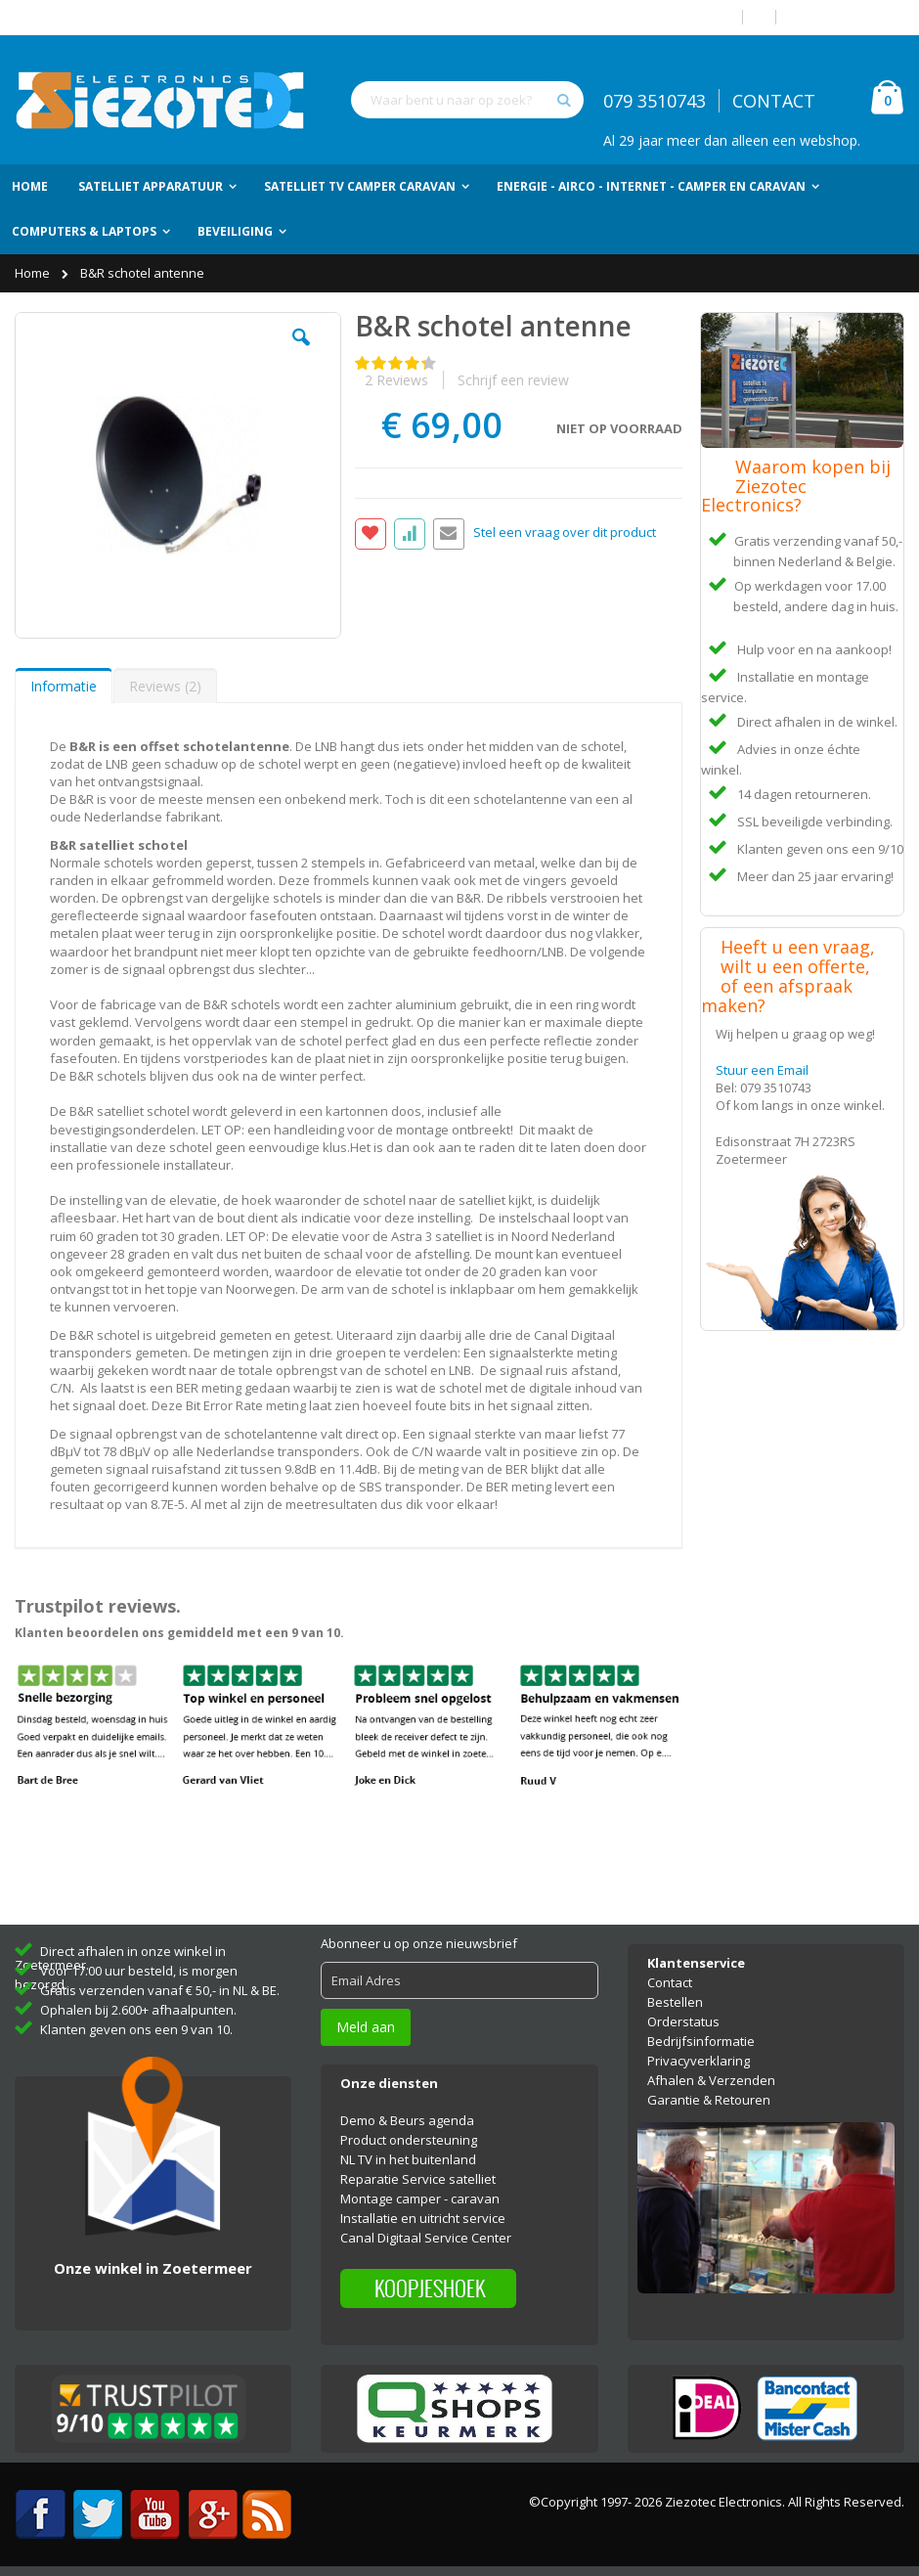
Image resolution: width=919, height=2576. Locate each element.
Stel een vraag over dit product (564, 532)
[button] (301, 352)
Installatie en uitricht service (422, 2218)
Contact (669, 1982)
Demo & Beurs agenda (407, 2120)
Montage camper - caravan (420, 2198)
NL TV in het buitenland (408, 2159)
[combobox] (467, 99)
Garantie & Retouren (708, 2100)
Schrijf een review (513, 380)
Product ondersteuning (408, 2140)
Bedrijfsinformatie (701, 2041)
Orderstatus (683, 2021)
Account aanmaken (847, 17)
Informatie (63, 686)
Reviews (165, 686)
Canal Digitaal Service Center (425, 2237)
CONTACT (773, 100)
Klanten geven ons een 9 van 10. (136, 2029)
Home (34, 273)
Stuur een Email (762, 1070)
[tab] (63, 685)
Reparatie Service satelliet (418, 2179)
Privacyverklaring (698, 2060)
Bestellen (675, 2002)
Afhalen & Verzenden (711, 2080)
